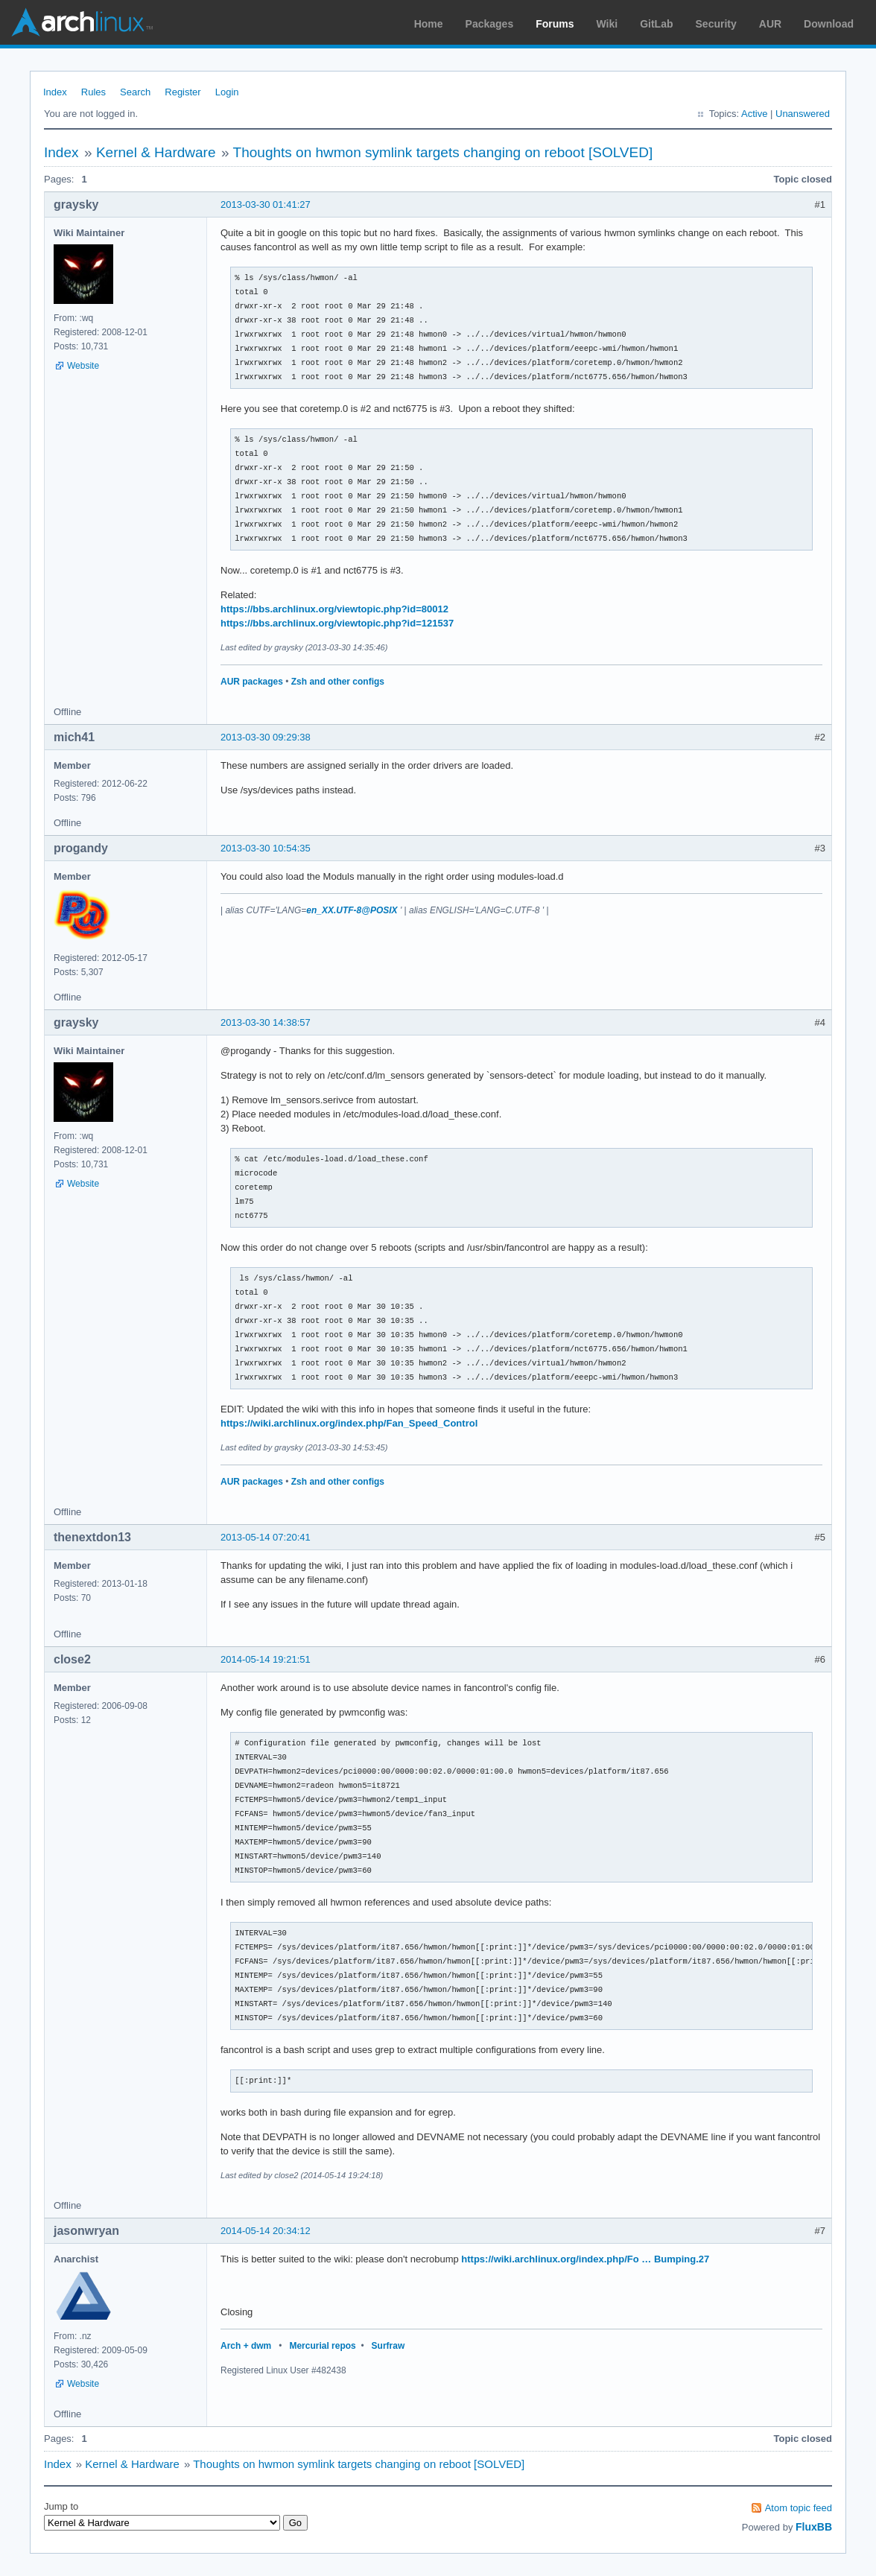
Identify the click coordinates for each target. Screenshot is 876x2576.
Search (135, 92)
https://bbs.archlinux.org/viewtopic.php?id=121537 (337, 623)
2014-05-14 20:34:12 (265, 2230)
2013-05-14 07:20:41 (265, 1537)
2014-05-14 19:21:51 (265, 1659)
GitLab (656, 24)
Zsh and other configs (337, 681)
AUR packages (251, 681)
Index (55, 92)
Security (716, 24)
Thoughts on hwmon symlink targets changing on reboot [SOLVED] (443, 152)
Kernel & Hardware (156, 152)
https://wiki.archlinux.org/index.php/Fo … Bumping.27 (585, 2259)
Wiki (607, 24)
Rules (93, 92)
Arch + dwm (245, 2346)
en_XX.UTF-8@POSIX (351, 910)
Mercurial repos (322, 2346)
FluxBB (814, 2527)
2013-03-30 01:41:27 (265, 204)
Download (829, 24)
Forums (555, 24)
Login (227, 92)
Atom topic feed (798, 2507)
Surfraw (388, 2346)
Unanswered (802, 113)
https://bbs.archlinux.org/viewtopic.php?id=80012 (334, 609)
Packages (490, 24)
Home (428, 24)
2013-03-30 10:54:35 (265, 848)
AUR (770, 24)
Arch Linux (82, 22)
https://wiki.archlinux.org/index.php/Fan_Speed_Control (348, 1423)
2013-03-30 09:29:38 (265, 737)
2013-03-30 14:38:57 (265, 1022)
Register (182, 92)
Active (754, 113)
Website (83, 366)
